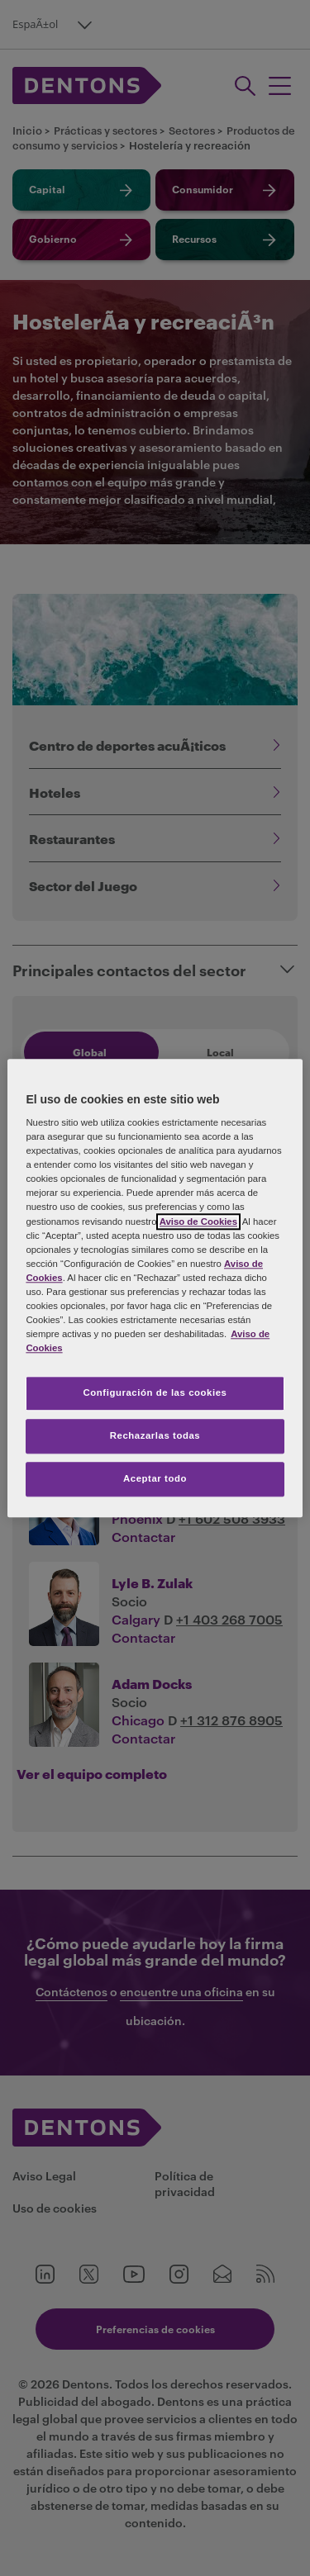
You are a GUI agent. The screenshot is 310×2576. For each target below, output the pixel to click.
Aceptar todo (155, 1478)
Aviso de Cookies (198, 1221)
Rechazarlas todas (155, 1435)
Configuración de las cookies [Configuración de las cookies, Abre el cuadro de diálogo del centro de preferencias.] (155, 1392)
